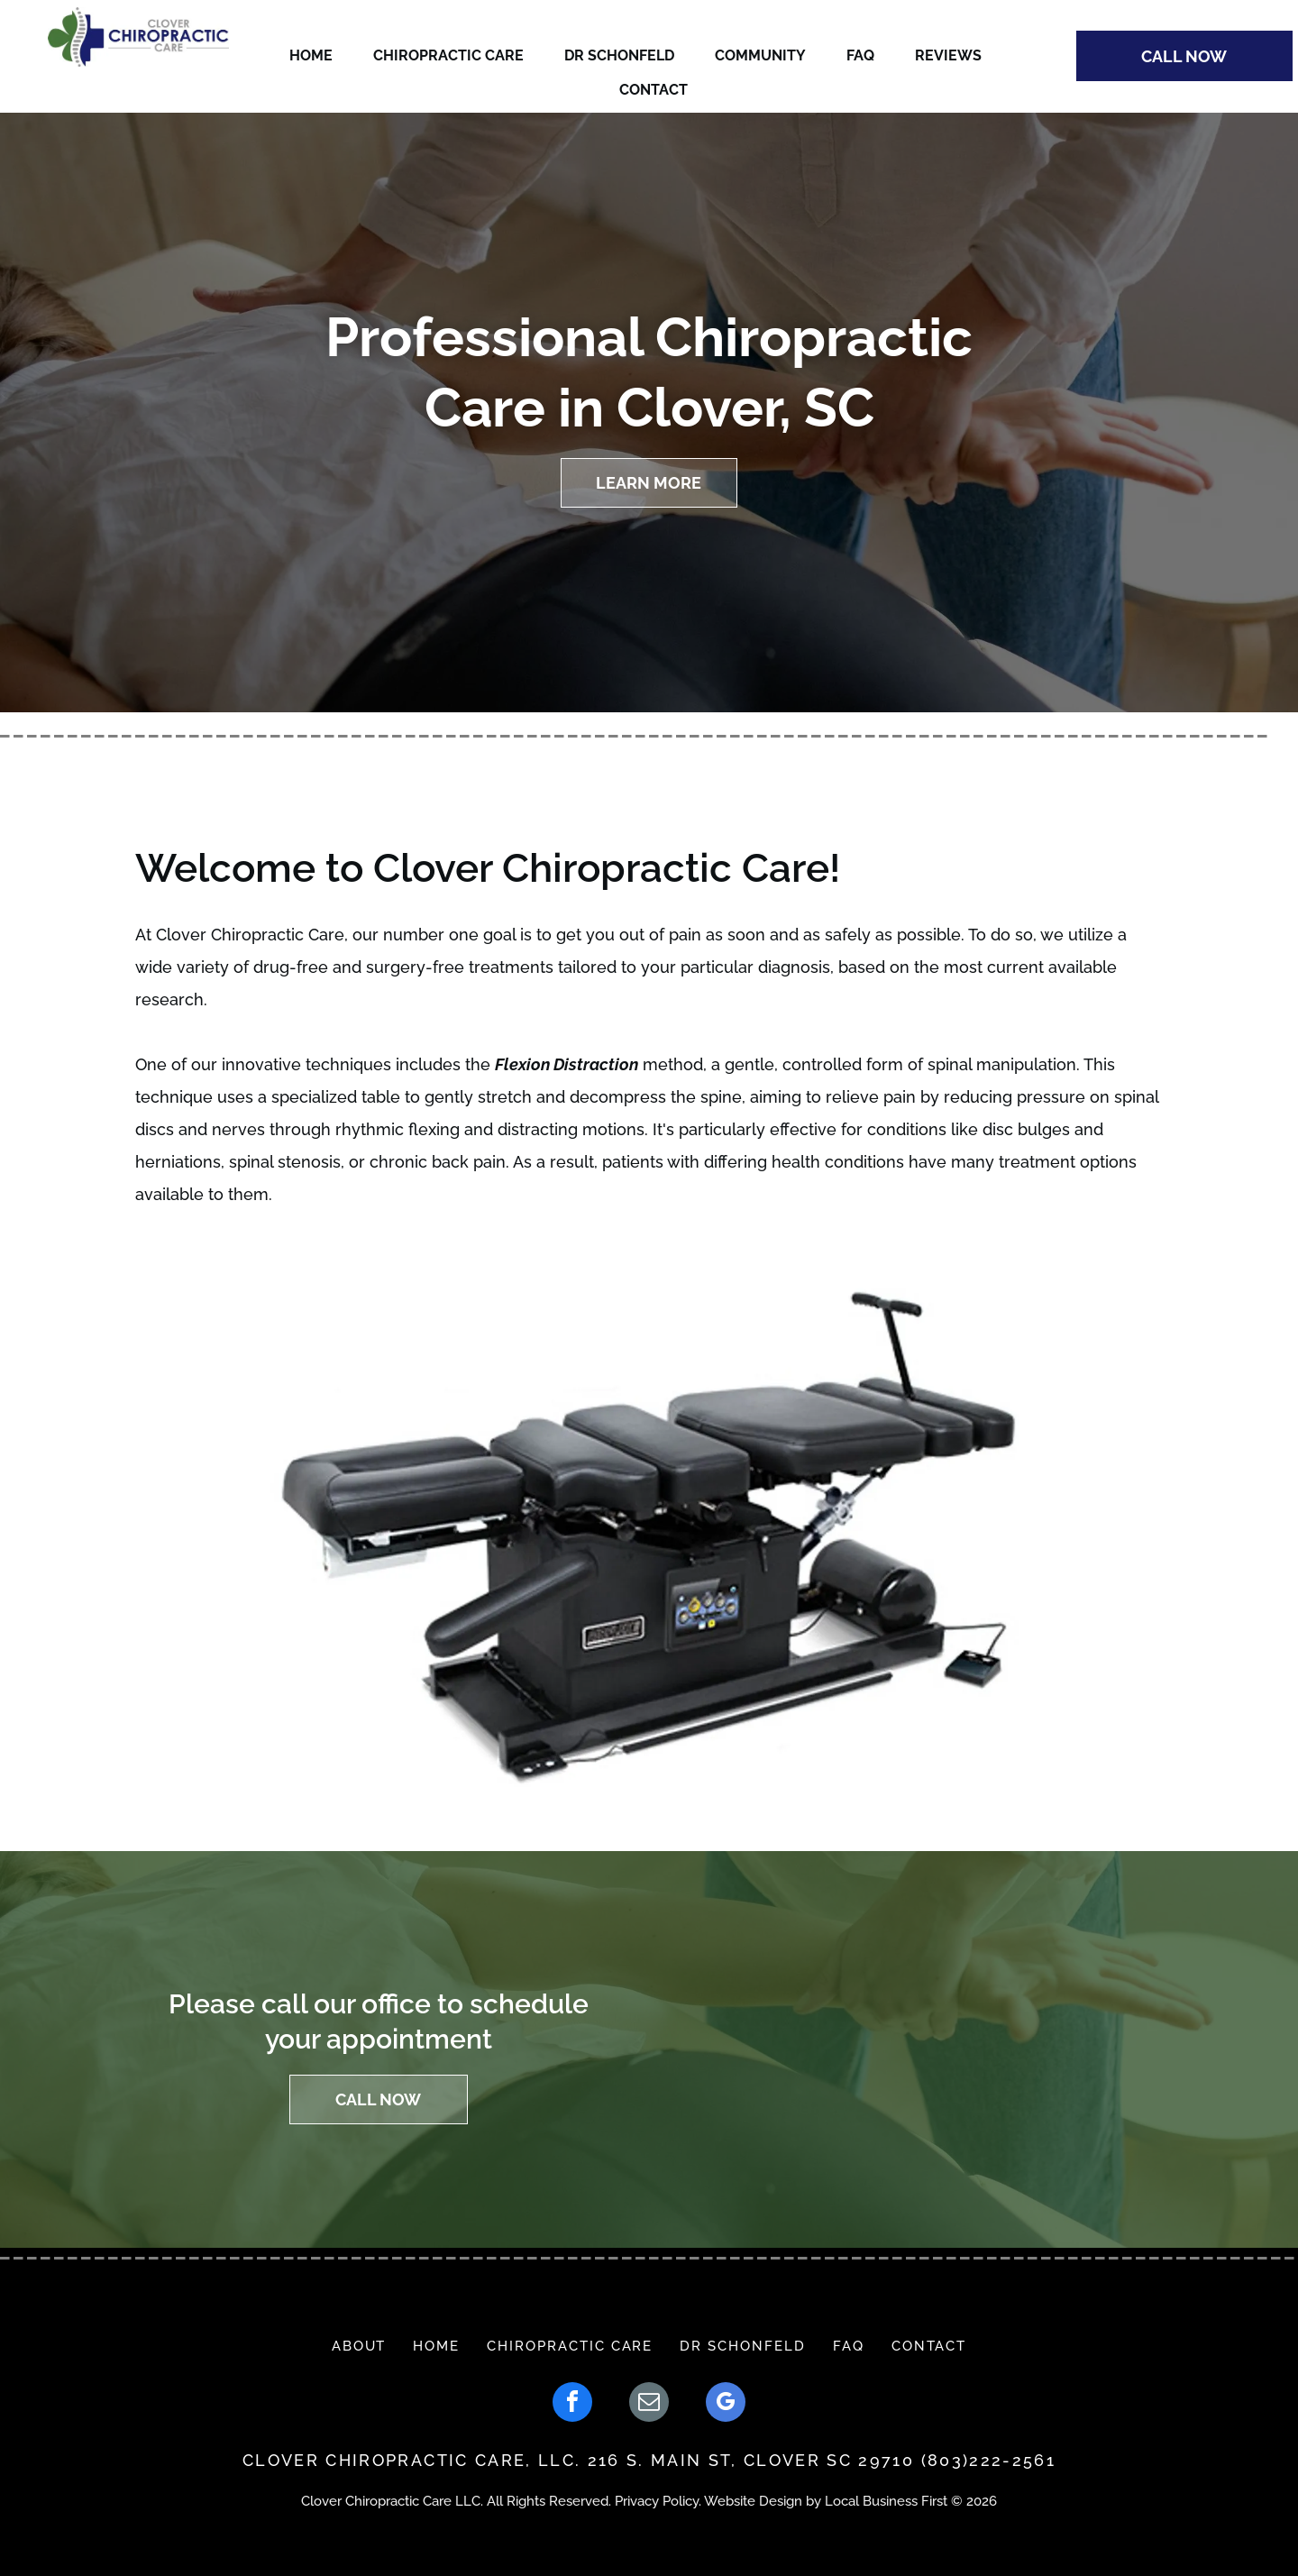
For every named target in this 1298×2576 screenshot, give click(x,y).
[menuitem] (359, 2346)
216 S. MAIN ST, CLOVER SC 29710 (751, 2460)
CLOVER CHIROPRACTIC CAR (378, 2460)
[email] (649, 2404)
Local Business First (886, 2501)
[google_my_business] (725, 2404)
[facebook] (572, 2404)
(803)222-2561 (988, 2460)
